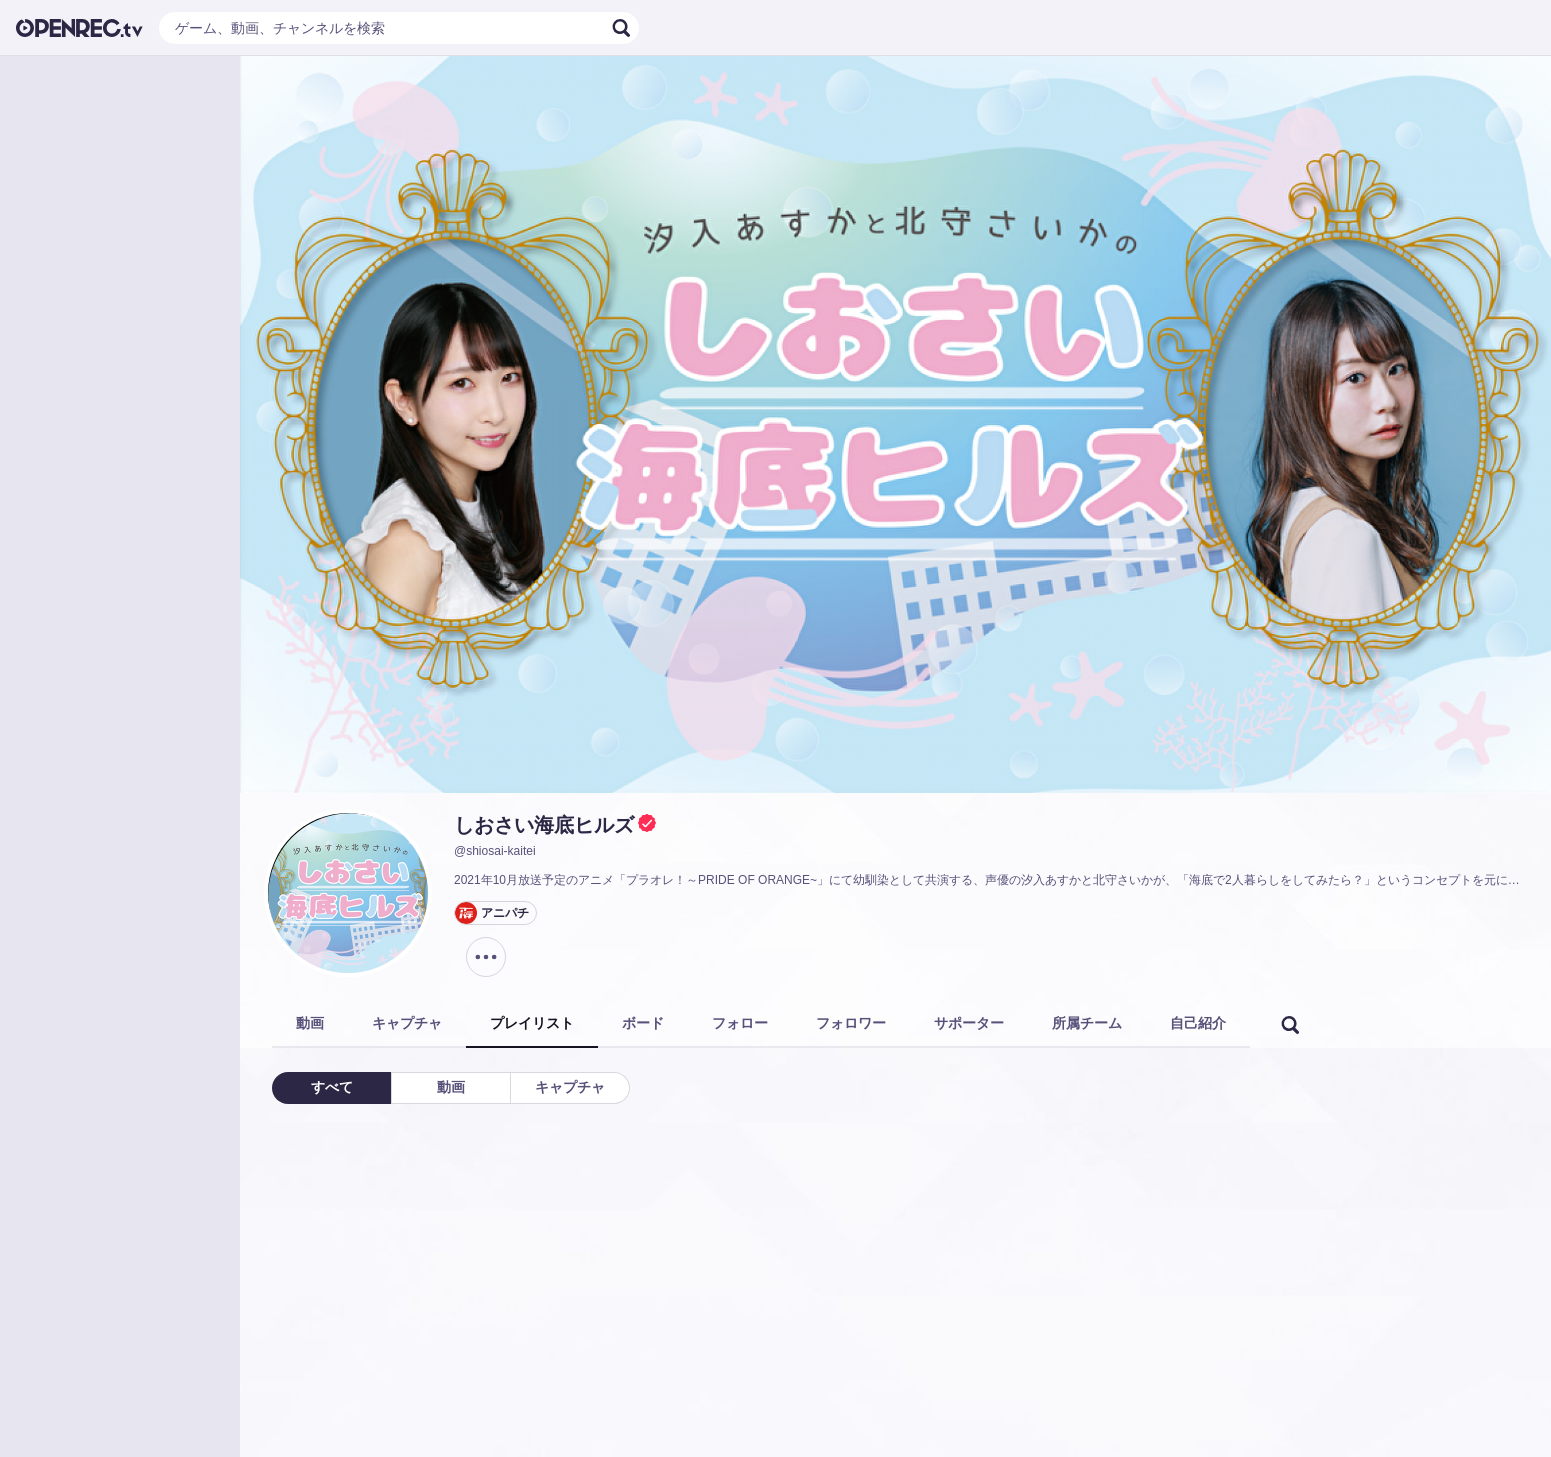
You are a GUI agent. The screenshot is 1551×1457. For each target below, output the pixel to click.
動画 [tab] (310, 1023)
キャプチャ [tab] (407, 1023)
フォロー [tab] (740, 1023)
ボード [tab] (643, 1023)
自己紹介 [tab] (1198, 1023)
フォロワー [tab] (851, 1023)
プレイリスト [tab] (532, 1023)
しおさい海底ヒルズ (544, 825)
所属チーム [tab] (1087, 1023)
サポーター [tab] (969, 1023)
